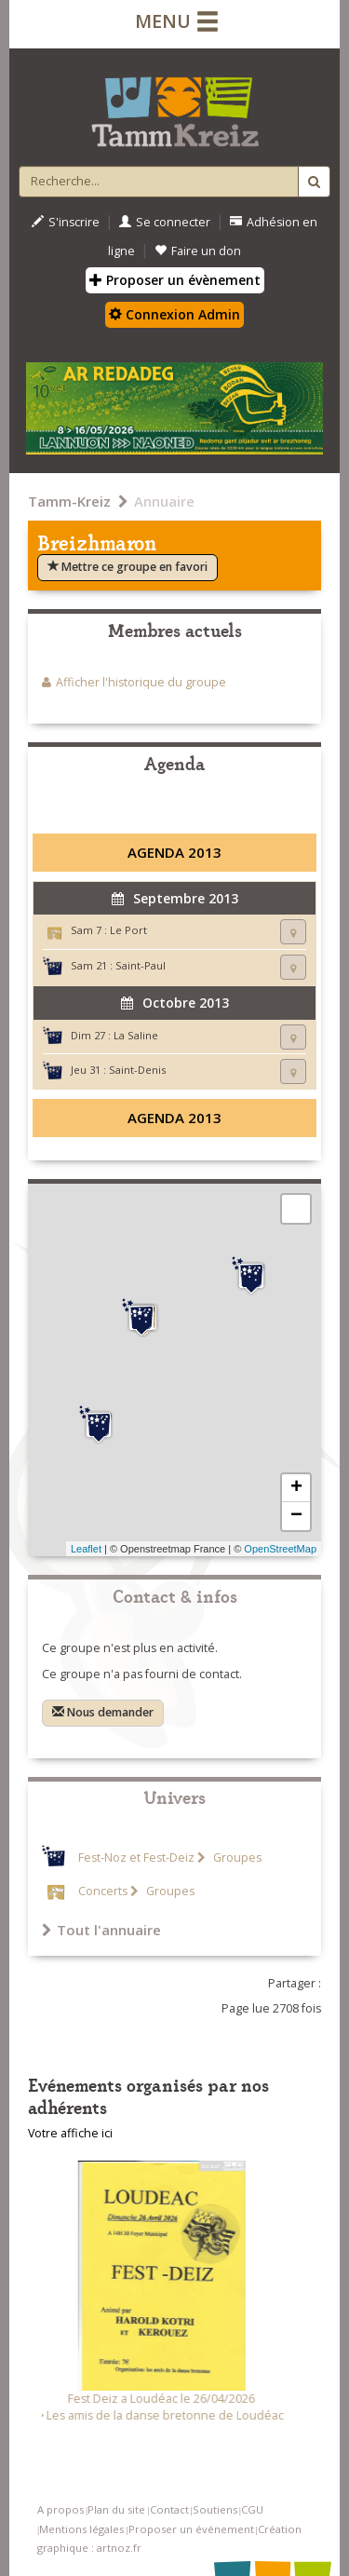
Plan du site (116, 2509)
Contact (169, 2509)
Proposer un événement (191, 2529)
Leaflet (86, 1548)
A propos (60, 2509)
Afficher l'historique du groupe (141, 682)
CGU (252, 2509)
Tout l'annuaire (101, 1929)
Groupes (236, 1857)
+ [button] (296, 1488)
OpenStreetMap (280, 1548)
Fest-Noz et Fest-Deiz (136, 1857)
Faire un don (197, 251)
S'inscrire (66, 222)
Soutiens (215, 2509)
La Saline (136, 1035)
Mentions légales (81, 2529)
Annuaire (164, 501)
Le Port (128, 930)
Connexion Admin (174, 314)
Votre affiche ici (70, 2133)
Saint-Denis (137, 1070)
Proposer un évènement (175, 280)
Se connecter (164, 222)
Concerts (103, 1891)
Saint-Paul (140, 965)
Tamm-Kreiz (69, 501)
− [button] (296, 1516)
